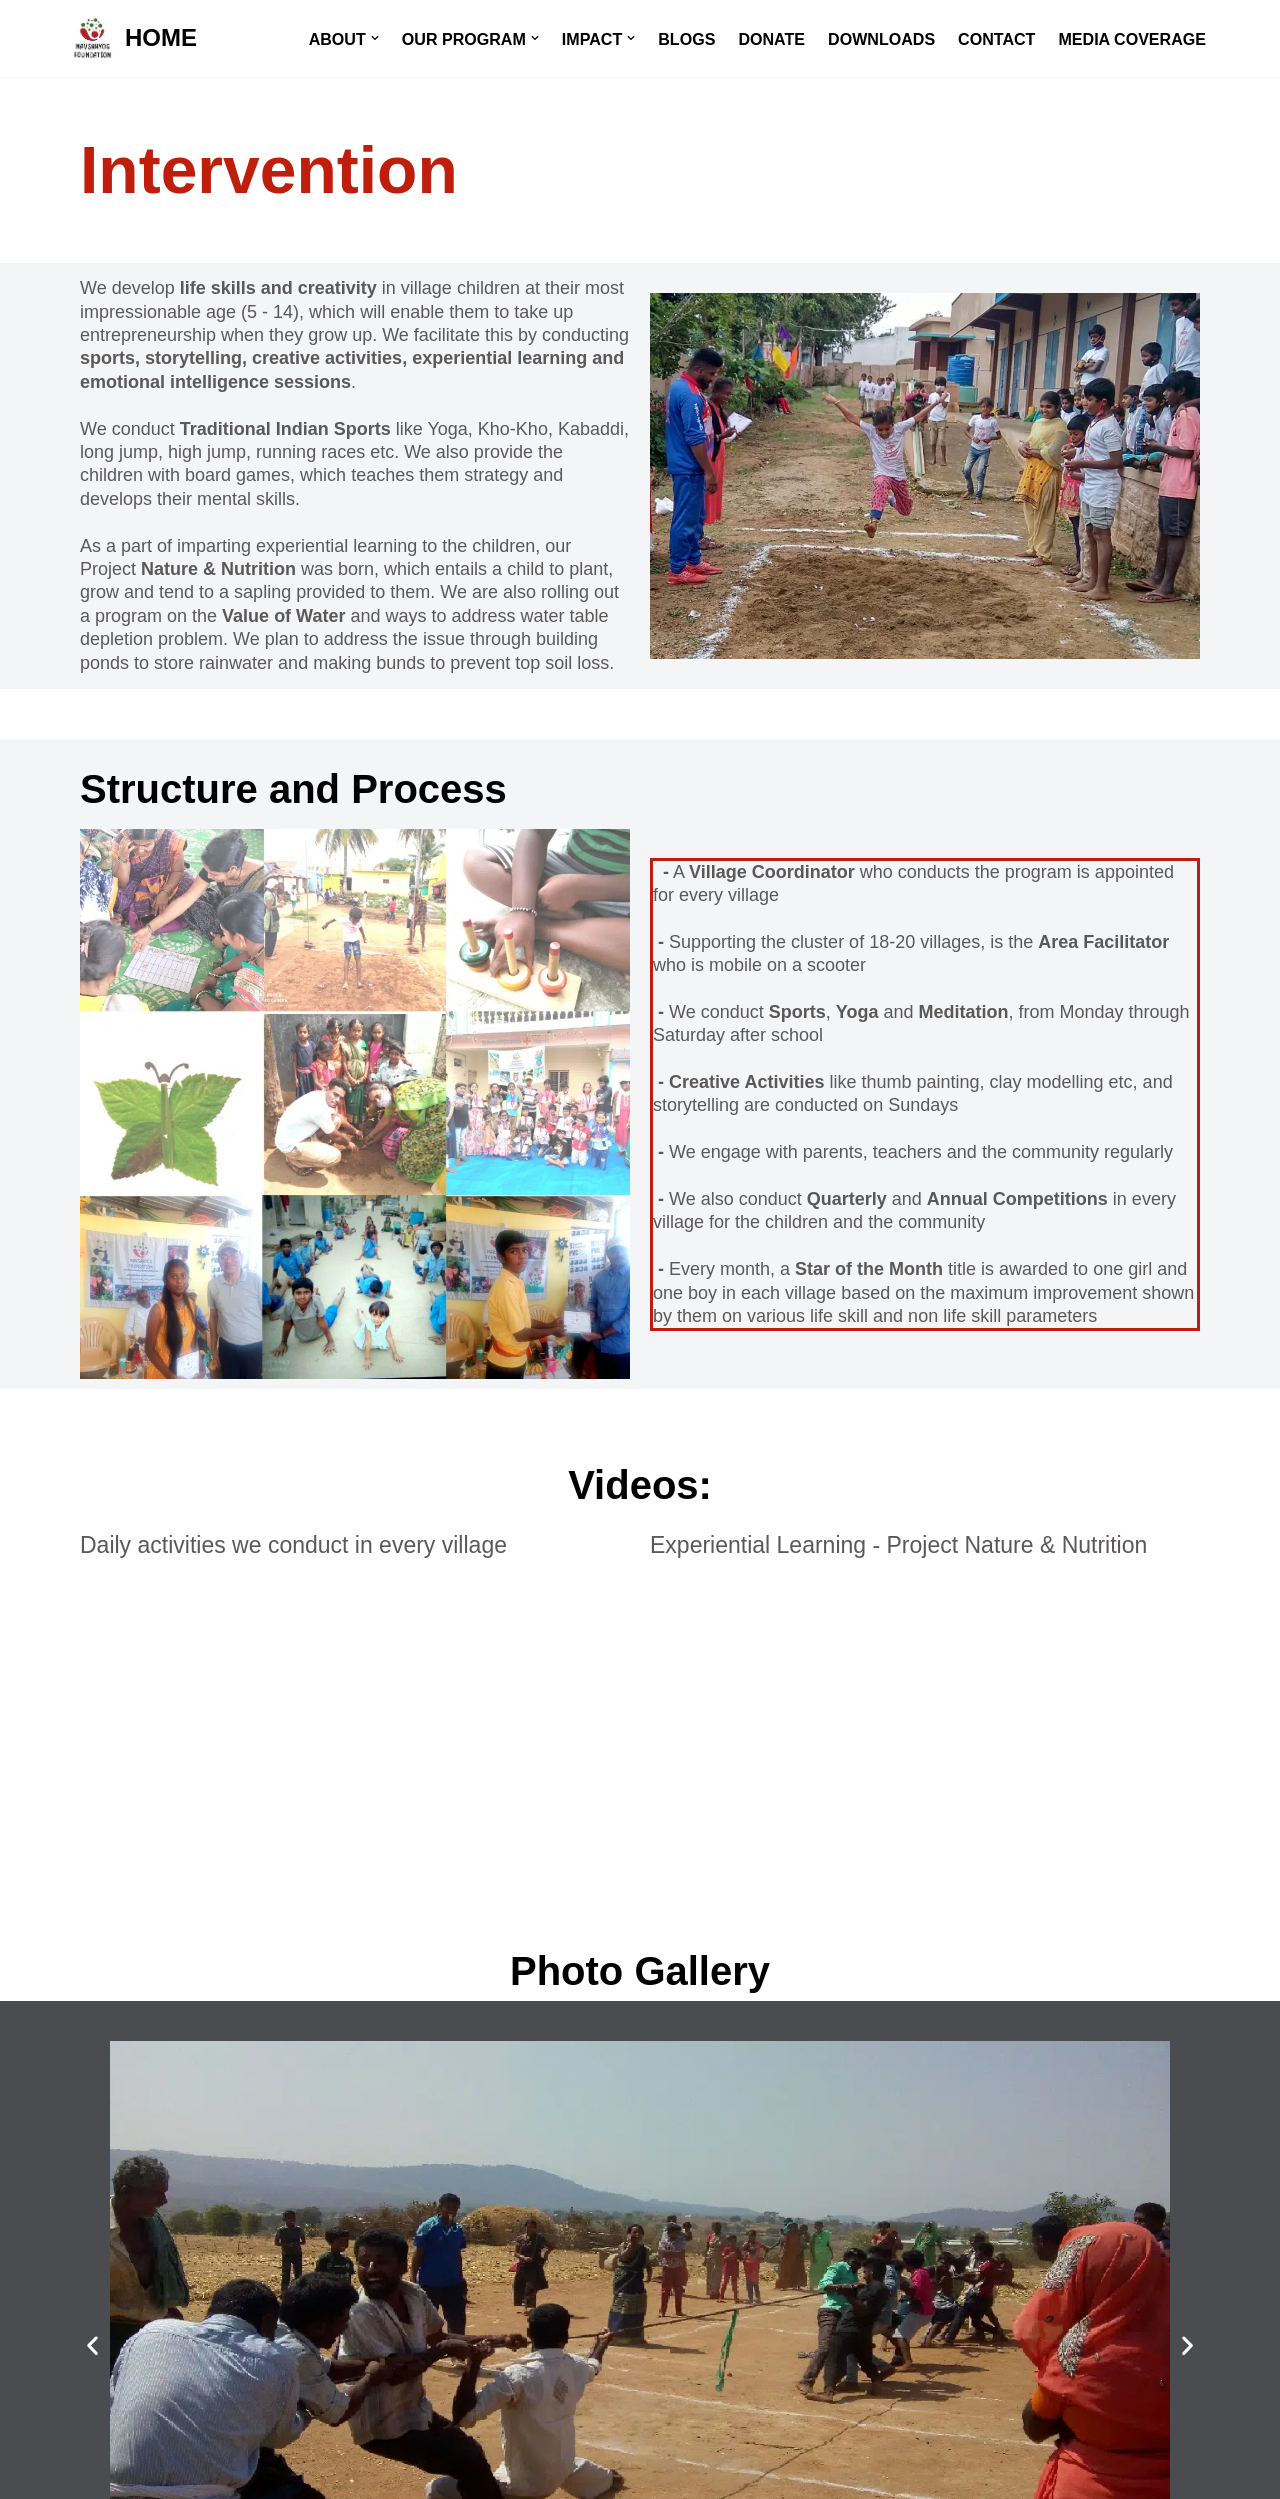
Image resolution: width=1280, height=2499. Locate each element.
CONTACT (995, 39)
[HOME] (133, 38)
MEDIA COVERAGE (1131, 39)
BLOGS (684, 39)
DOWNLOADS (879, 39)
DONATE (768, 39)
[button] (370, 38)
